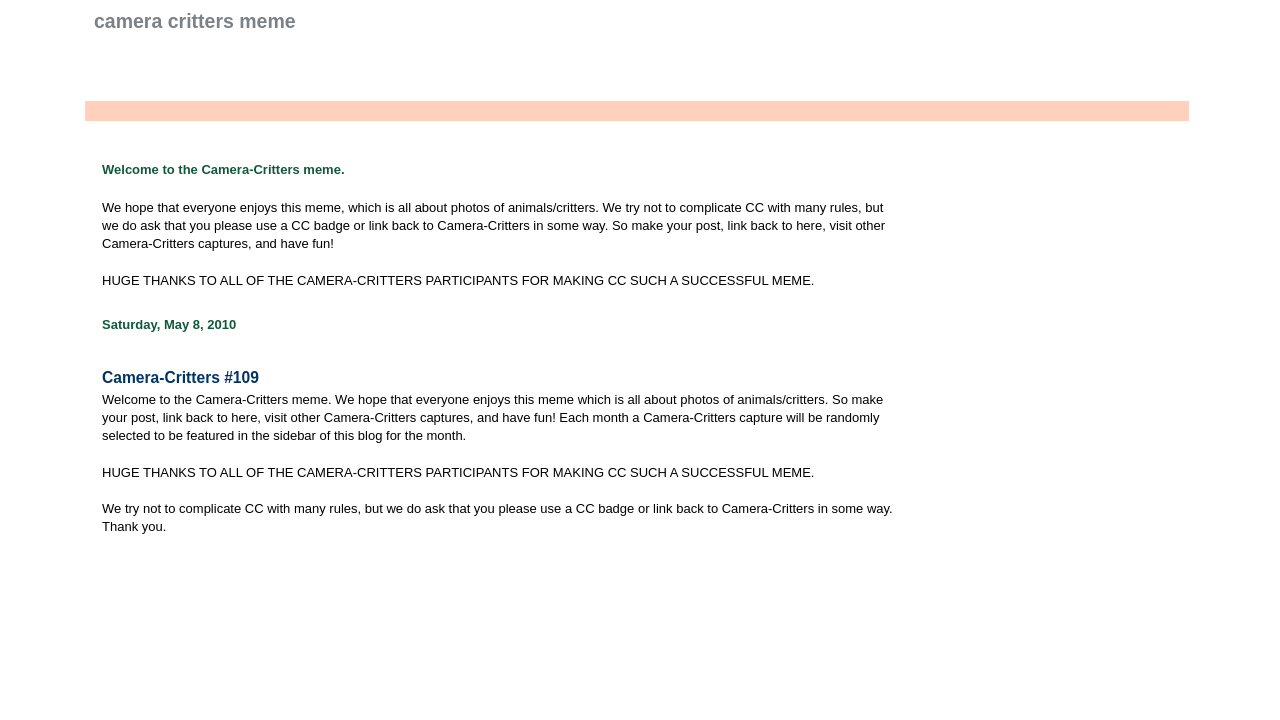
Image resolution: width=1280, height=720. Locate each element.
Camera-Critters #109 (180, 377)
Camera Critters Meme (195, 21)
